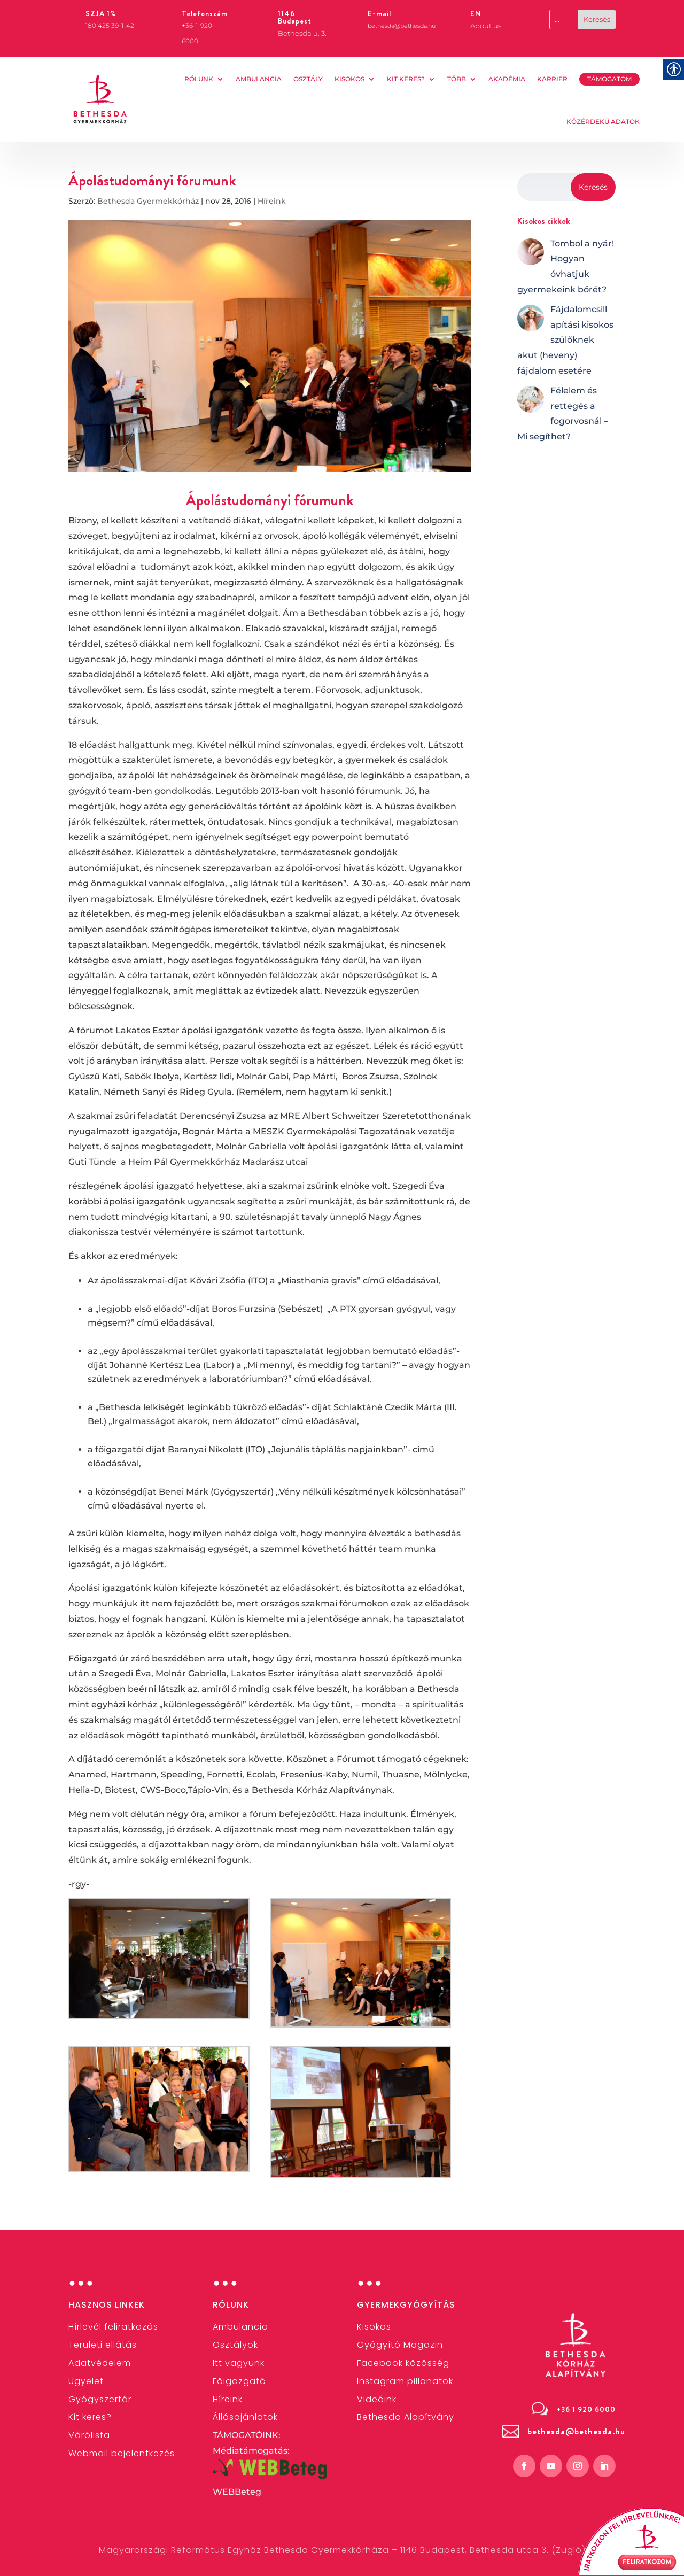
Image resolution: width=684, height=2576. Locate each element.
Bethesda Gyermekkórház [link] (148, 201)
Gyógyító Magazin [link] (400, 2345)
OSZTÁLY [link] (308, 79)
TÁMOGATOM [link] (609, 79)
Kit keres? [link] (406, 79)
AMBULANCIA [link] (259, 79)
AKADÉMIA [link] (506, 79)
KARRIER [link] (552, 79)
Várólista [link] (89, 2435)
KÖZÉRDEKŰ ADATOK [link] (603, 122)
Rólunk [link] (198, 79)
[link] (100, 99)
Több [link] (456, 79)
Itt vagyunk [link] (239, 2363)
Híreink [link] (272, 201)
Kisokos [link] (349, 79)
